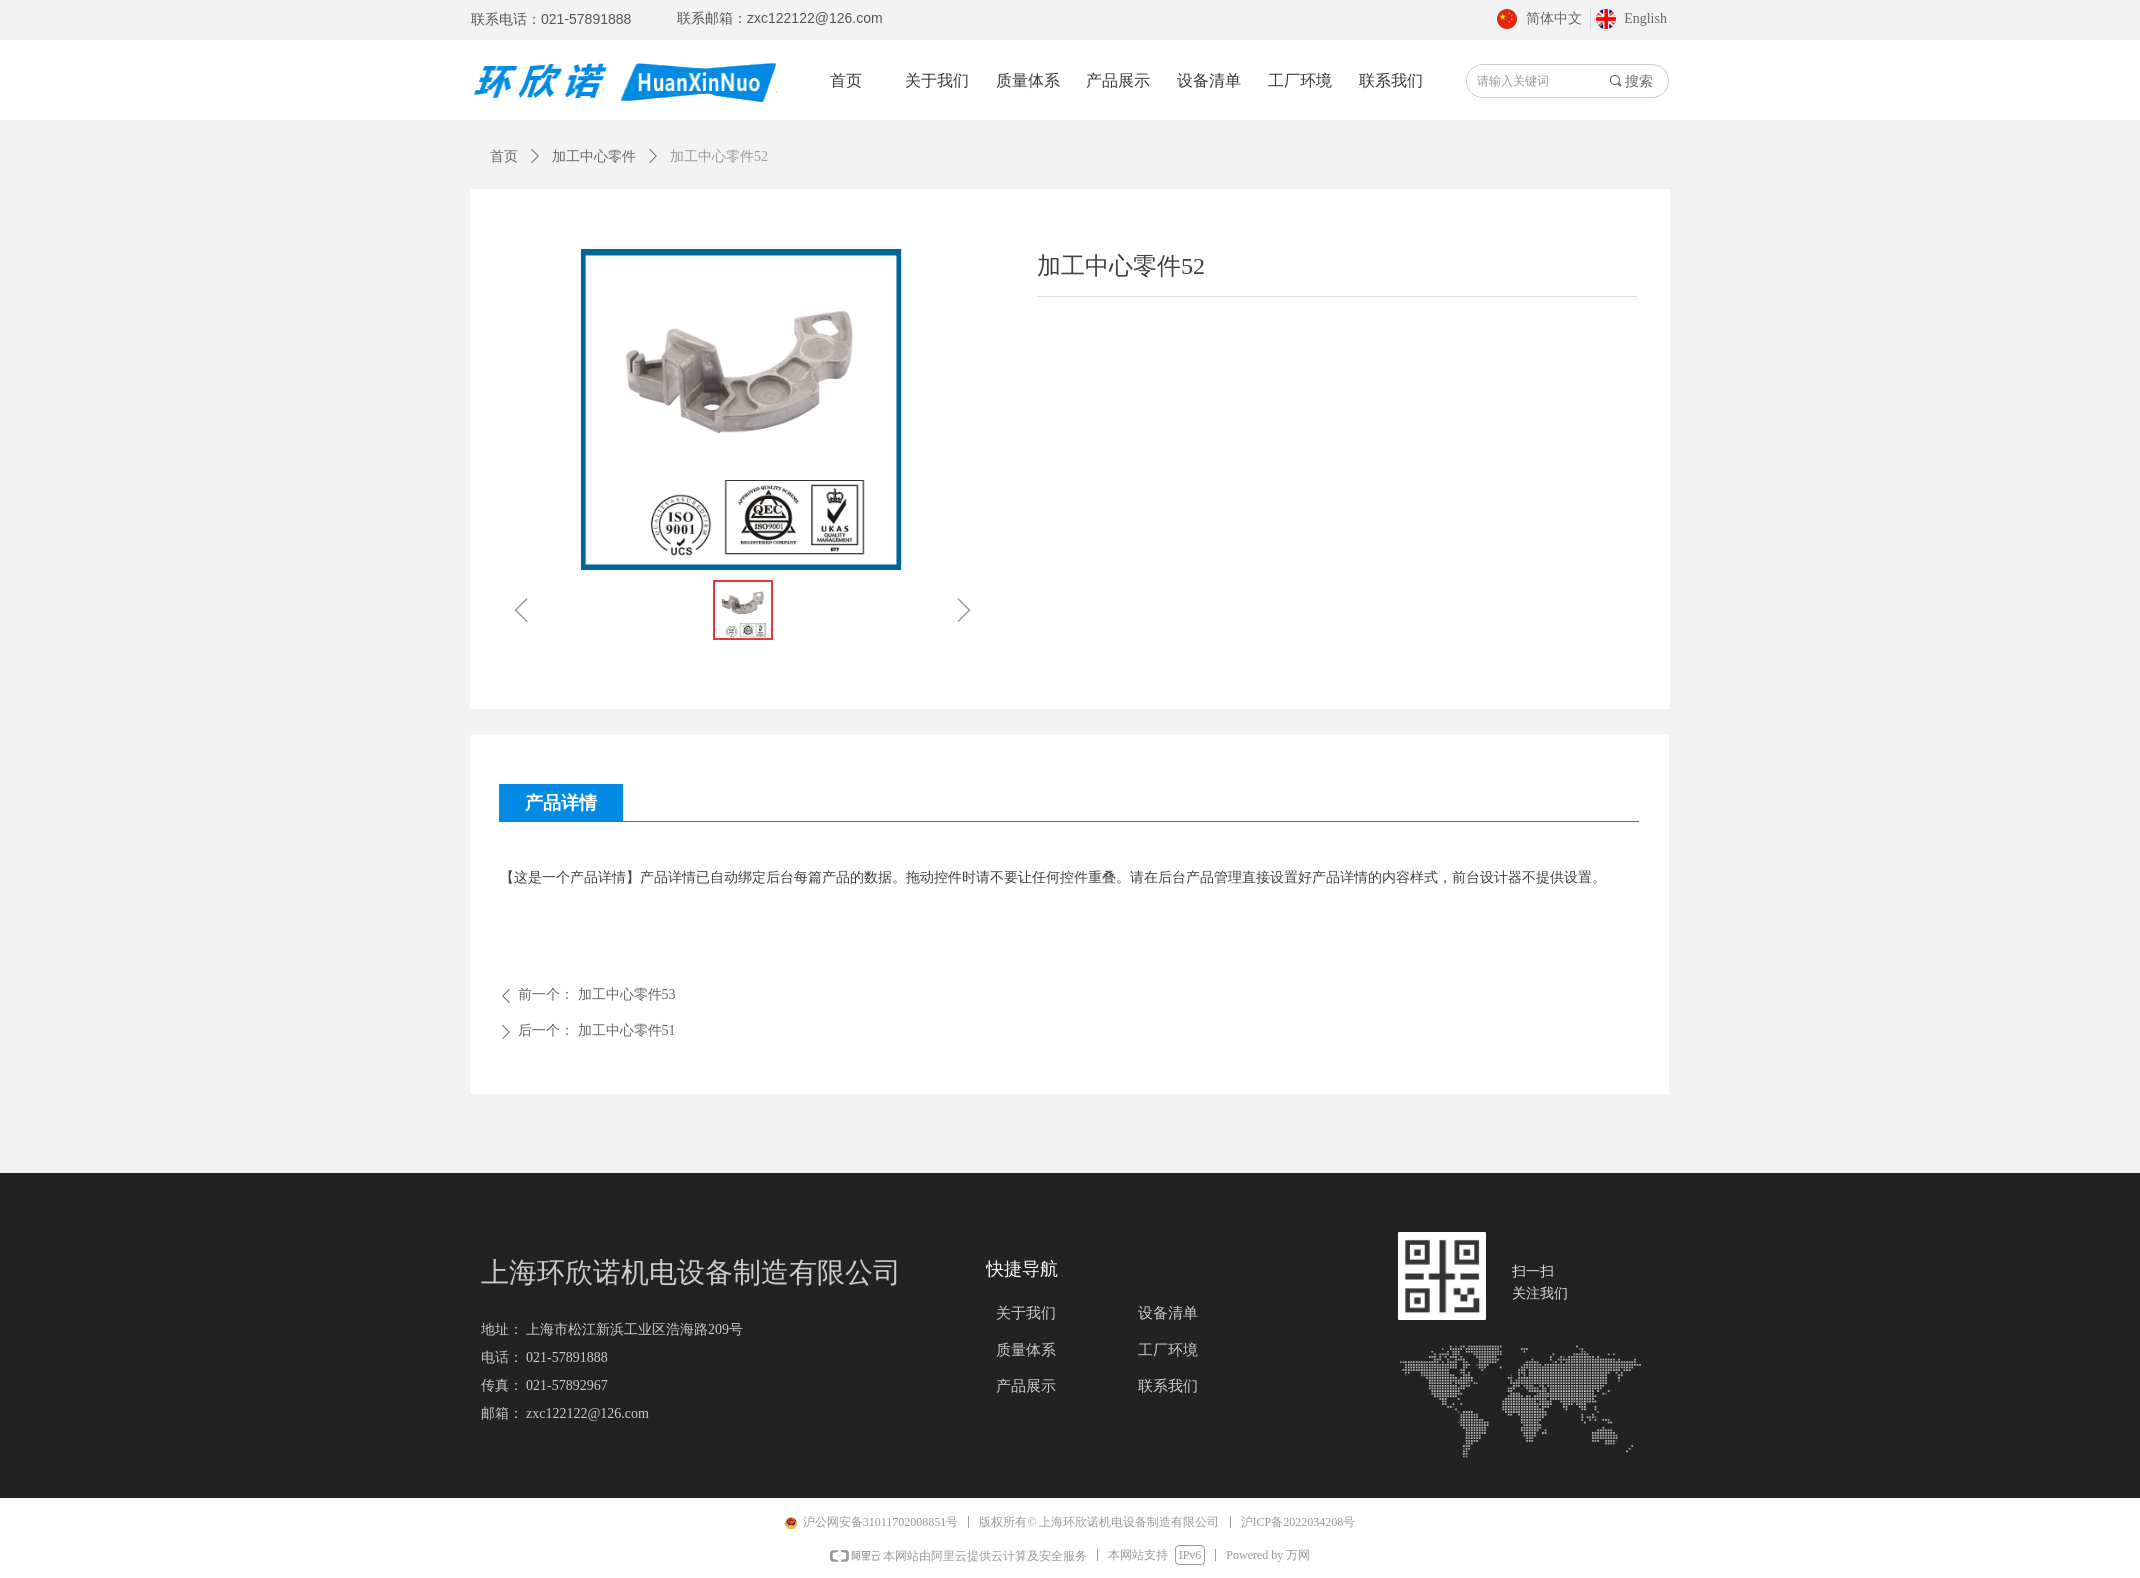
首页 (504, 156)
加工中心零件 (594, 156)
